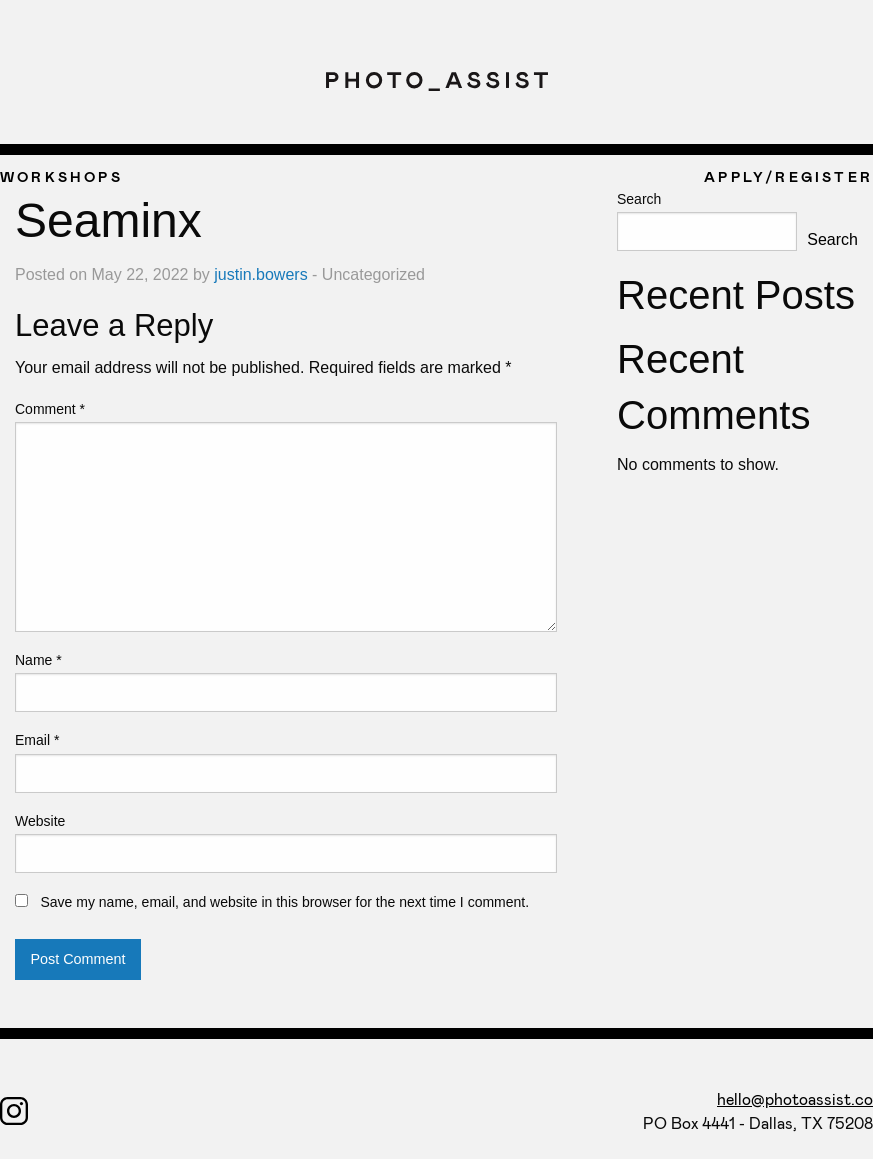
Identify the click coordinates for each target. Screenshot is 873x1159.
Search (639, 199)
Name (38, 660)
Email (37, 740)
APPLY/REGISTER (788, 176)
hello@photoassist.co (795, 1098)
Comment (50, 409)
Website (40, 821)
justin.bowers (260, 274)
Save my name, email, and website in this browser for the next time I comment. (284, 902)
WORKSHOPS (61, 176)
